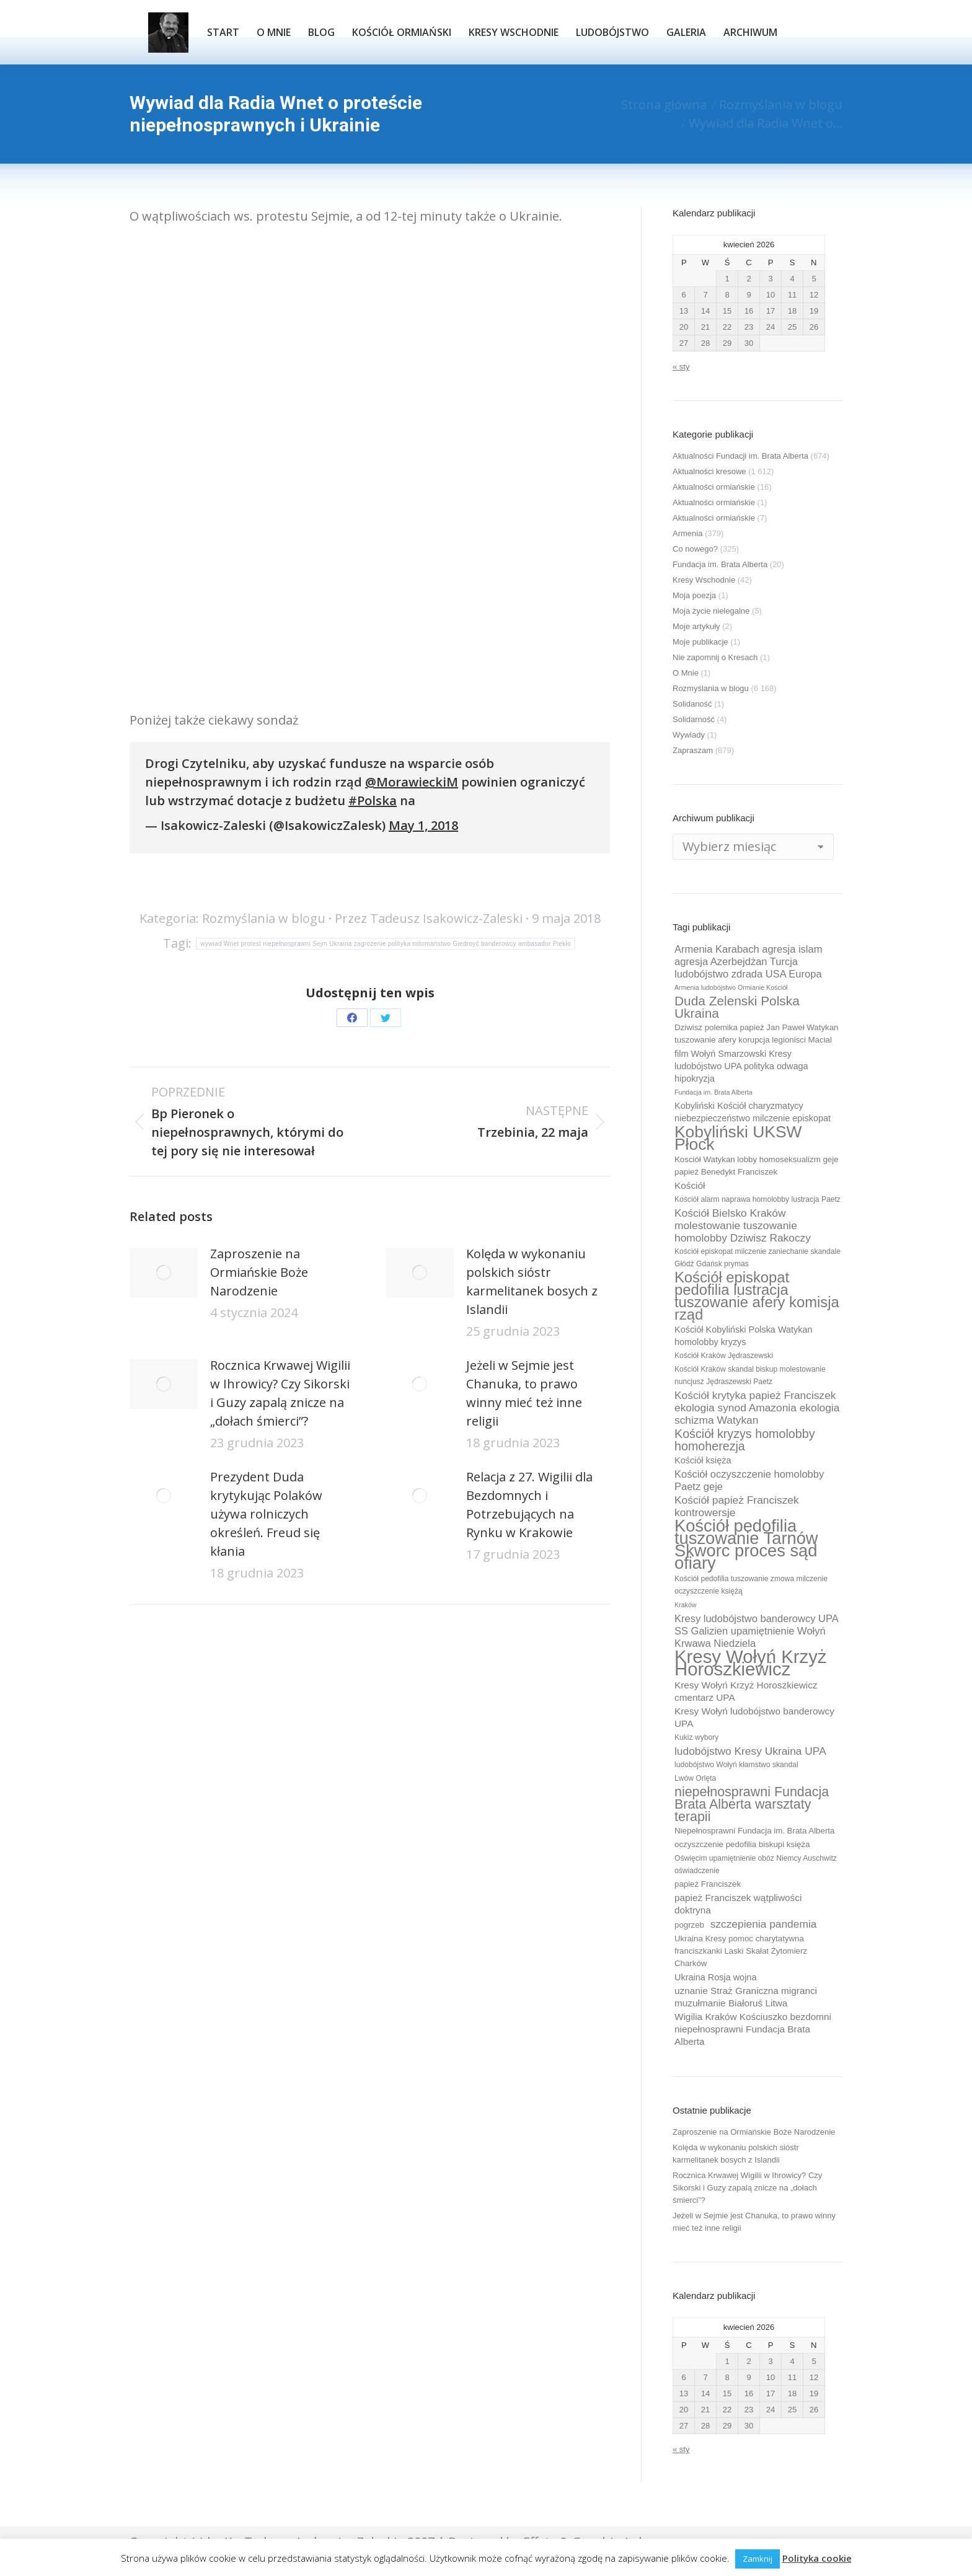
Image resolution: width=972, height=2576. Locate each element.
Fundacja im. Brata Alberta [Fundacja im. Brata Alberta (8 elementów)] (713, 1092)
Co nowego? (695, 549)
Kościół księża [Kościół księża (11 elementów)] (702, 1460)
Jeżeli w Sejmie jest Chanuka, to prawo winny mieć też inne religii (524, 1393)
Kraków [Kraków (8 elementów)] (685, 1604)
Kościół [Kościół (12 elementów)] (689, 1185)
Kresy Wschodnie (704, 579)
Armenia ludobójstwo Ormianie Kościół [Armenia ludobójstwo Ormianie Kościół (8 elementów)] (730, 987)
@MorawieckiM (411, 782)
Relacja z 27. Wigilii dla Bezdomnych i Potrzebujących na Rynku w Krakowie (529, 1504)
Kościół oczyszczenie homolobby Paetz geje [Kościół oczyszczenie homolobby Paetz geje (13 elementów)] (749, 1480)
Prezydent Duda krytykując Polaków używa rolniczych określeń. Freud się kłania (266, 1513)
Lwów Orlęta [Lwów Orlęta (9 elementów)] (695, 1778)
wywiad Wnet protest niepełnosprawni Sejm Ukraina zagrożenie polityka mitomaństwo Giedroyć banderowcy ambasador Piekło (385, 943)
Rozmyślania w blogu (263, 918)
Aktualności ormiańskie (714, 487)
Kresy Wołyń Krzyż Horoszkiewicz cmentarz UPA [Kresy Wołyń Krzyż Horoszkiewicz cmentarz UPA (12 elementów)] (746, 1691)
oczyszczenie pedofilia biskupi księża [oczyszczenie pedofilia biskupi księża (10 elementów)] (742, 1844)
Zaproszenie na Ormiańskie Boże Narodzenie (259, 1272)
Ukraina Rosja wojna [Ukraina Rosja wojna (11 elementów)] (715, 1977)
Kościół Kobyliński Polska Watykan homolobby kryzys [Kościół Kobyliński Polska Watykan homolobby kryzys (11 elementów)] (743, 1336)
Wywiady (689, 734)
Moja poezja (694, 595)
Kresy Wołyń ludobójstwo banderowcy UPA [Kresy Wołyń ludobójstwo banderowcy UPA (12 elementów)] (754, 1717)
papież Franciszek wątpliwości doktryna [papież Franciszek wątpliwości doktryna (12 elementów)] (738, 1903)
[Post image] (164, 1272)
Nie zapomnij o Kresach (715, 657)
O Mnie (686, 672)
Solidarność (694, 719)
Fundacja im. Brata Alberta (720, 564)
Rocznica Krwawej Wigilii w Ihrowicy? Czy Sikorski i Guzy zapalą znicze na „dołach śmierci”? (280, 1393)
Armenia (687, 533)
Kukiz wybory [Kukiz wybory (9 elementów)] (696, 1737)
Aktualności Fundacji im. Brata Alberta (740, 456)
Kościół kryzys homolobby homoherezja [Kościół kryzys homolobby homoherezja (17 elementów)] (744, 1439)
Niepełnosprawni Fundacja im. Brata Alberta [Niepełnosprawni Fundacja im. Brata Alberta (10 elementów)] (754, 1830)
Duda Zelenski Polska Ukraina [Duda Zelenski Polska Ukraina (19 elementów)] (737, 1007)
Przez (429, 918)
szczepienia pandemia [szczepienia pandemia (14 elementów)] (763, 1924)
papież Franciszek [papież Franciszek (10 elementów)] (707, 1884)
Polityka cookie (817, 2558)
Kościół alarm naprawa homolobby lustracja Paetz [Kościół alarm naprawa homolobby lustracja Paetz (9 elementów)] (757, 1199)
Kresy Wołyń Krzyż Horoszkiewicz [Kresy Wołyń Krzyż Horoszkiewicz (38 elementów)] (750, 1663)
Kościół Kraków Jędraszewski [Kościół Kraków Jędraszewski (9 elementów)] (723, 1355)
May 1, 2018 (423, 825)
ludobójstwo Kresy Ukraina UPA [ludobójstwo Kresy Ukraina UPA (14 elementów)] (750, 1751)
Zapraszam (693, 750)
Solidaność (692, 703)
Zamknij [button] (757, 2558)
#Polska (372, 800)
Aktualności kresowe (709, 471)
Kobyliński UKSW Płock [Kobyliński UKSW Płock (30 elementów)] (738, 1138)
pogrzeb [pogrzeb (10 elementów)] (689, 1925)
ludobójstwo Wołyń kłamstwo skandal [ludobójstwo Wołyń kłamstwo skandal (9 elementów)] (736, 1764)
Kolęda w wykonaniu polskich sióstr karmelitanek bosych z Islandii (532, 1281)
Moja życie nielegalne (711, 610)
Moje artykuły (696, 626)
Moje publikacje (700, 641)
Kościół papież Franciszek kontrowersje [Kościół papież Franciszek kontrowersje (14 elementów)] (736, 1506)
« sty (681, 366)
